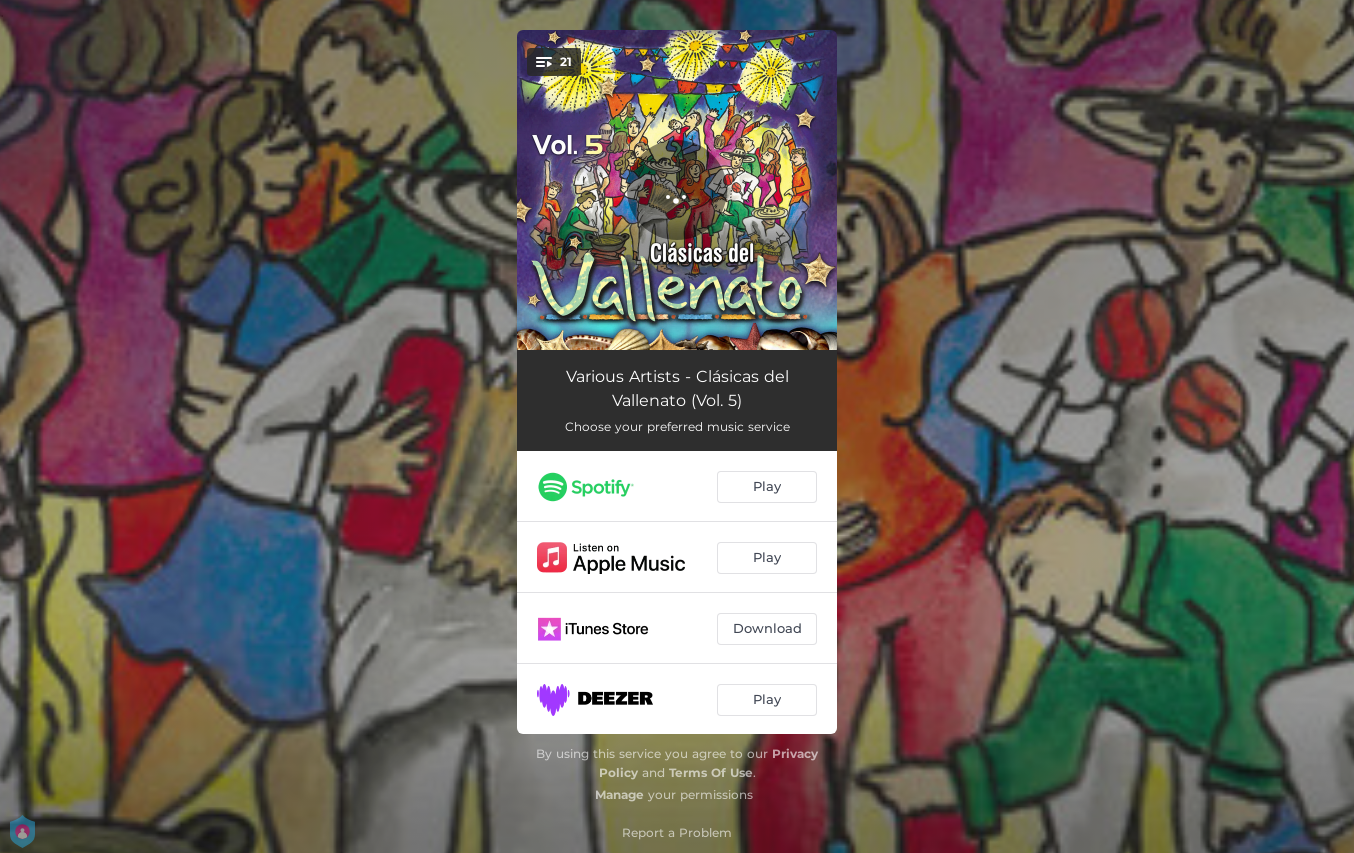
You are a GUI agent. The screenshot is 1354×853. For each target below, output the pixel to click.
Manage (619, 794)
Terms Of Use (711, 772)
